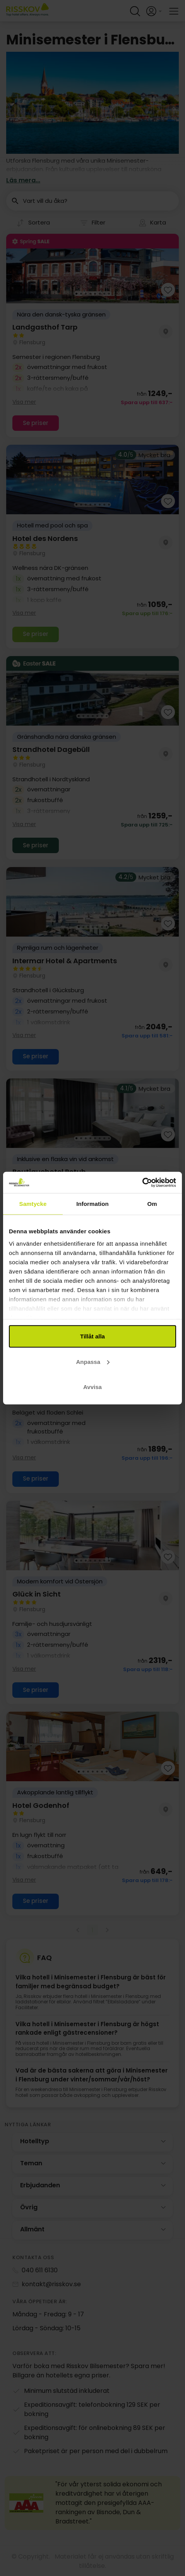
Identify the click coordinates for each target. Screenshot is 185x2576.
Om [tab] (152, 1203)
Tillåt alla (92, 1336)
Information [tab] (92, 1203)
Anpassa (93, 1361)
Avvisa (92, 1387)
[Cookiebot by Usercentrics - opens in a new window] (142, 1182)
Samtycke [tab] (33, 1203)
